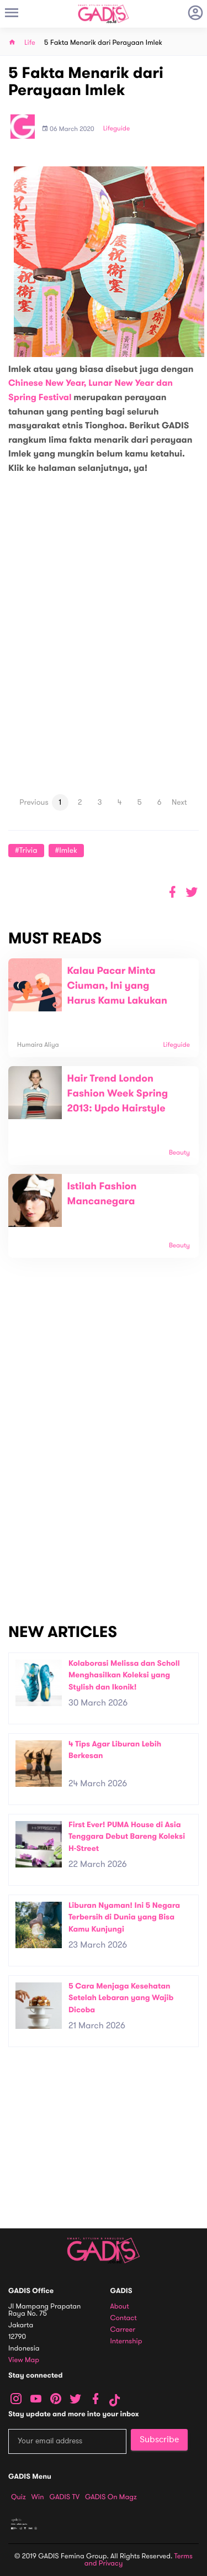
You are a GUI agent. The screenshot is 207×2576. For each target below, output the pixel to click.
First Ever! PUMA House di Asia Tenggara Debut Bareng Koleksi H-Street (126, 1836)
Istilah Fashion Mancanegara (102, 1194)
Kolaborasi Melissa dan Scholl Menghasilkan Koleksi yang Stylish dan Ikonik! (124, 1675)
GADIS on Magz (111, 2497)
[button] (192, 892)
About (119, 2306)
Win (37, 2497)
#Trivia (26, 850)
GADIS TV (64, 2497)
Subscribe (159, 2439)
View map (23, 2360)
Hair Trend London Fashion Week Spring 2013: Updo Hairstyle (117, 1093)
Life (29, 42)
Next (179, 802)
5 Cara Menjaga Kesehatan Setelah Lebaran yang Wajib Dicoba (120, 1998)
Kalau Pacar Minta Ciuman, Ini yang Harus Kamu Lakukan (117, 986)
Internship (126, 2341)
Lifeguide (116, 128)
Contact (123, 2318)
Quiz (18, 2497)
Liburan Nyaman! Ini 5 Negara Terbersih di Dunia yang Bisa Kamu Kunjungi (124, 1917)
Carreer (123, 2329)
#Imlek (66, 850)
